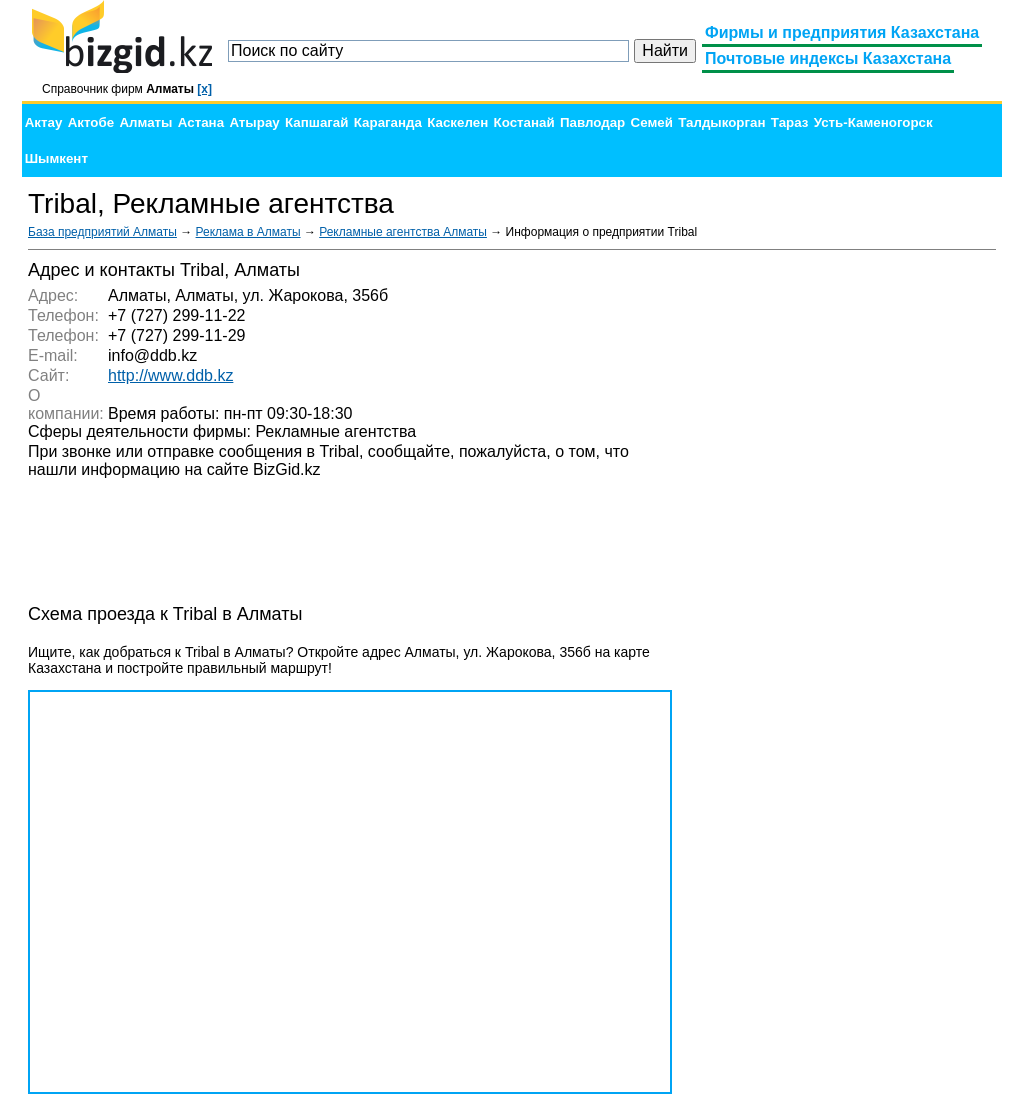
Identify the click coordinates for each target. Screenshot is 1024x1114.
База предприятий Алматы (102, 232)
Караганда (388, 122)
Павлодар (592, 122)
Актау (44, 122)
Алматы (145, 122)
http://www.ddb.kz (170, 375)
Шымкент (56, 158)
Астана (201, 122)
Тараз (790, 122)
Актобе (91, 122)
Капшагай (316, 122)
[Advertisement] (846, 560)
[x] (204, 89)
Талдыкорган (721, 122)
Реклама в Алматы (248, 232)
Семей (652, 122)
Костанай (524, 122)
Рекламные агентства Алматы (403, 232)
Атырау (254, 122)
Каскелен (457, 122)
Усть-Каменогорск (873, 122)
